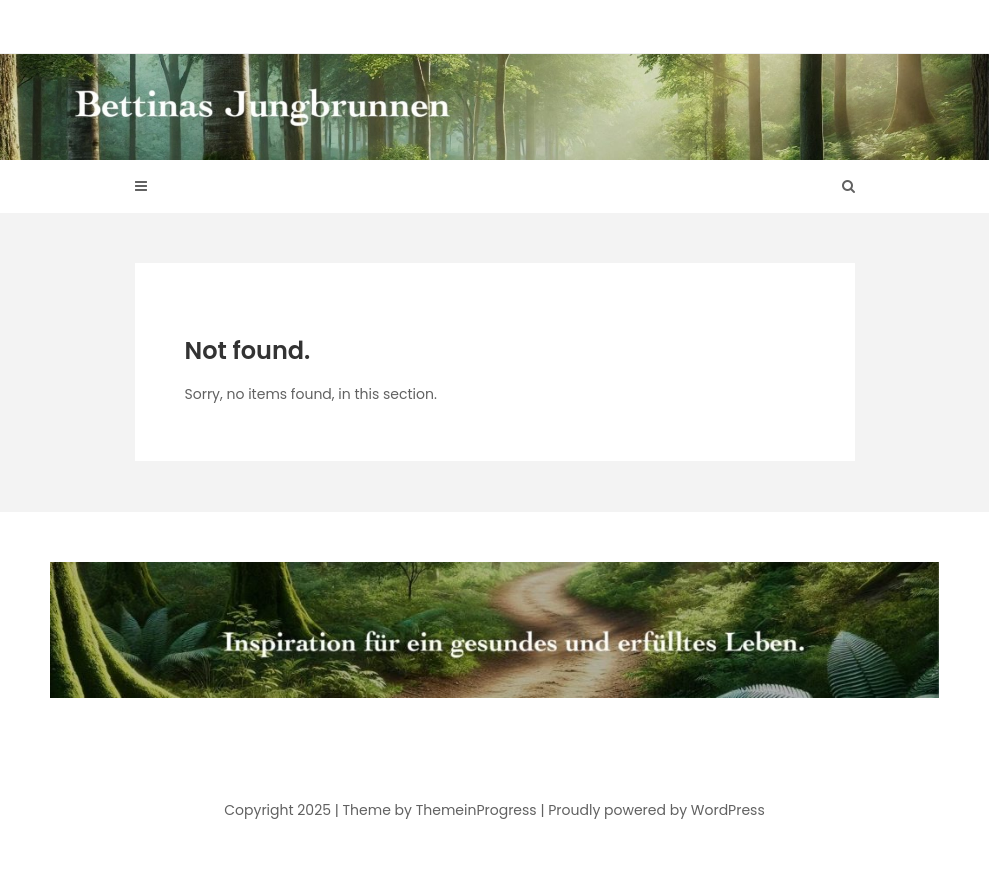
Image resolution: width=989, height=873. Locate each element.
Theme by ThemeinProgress (440, 810)
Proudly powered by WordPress (656, 810)
